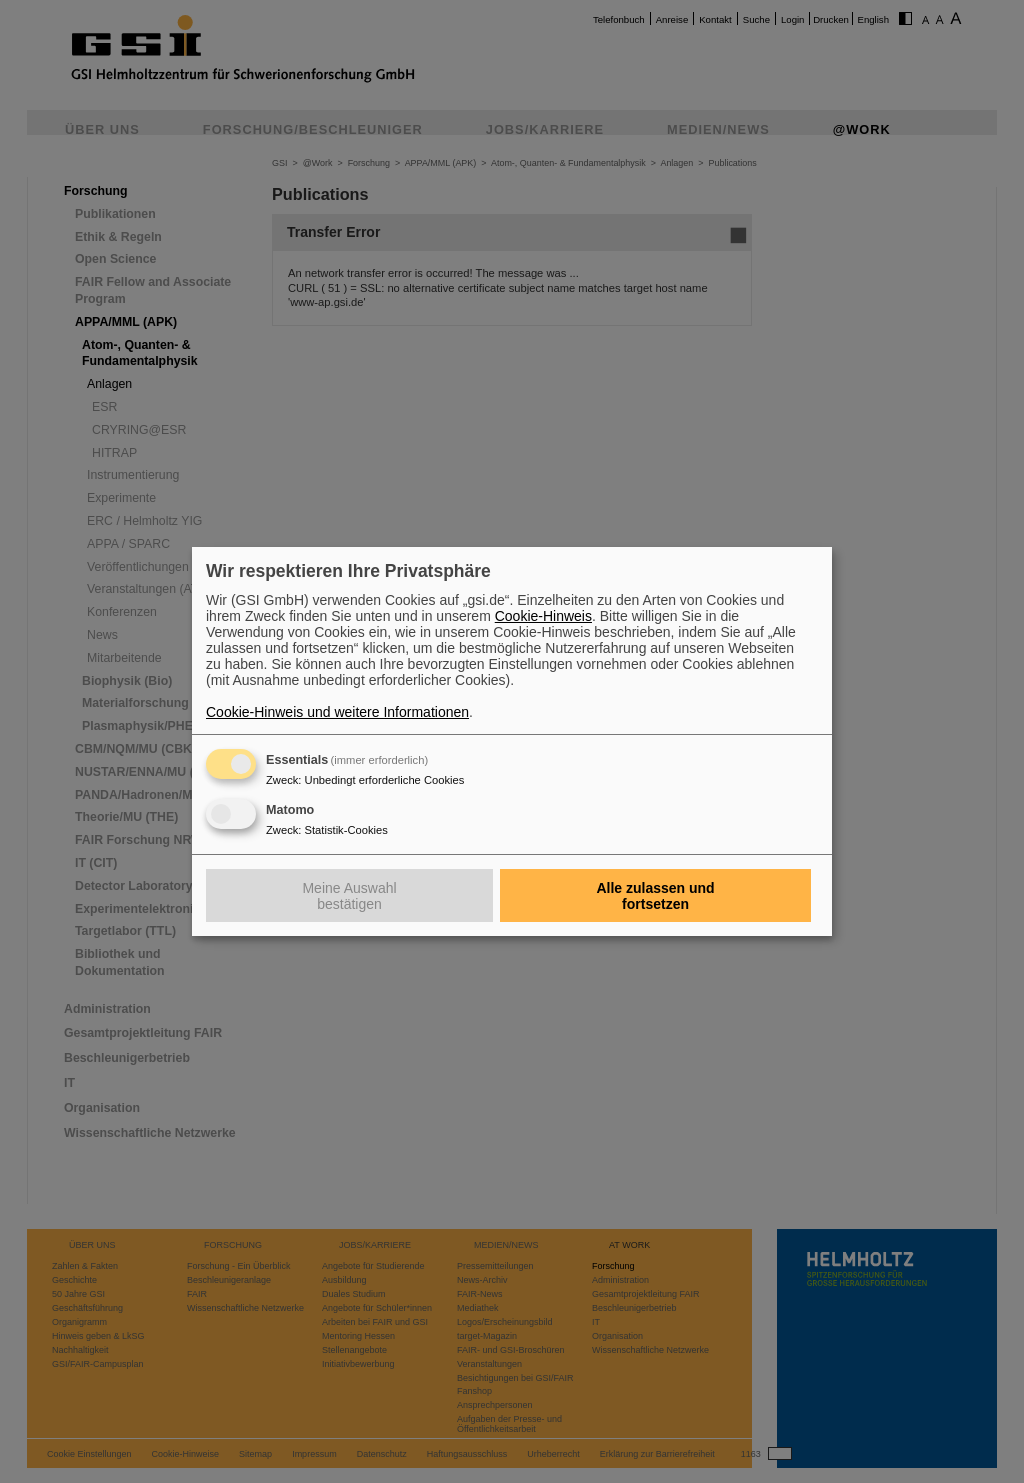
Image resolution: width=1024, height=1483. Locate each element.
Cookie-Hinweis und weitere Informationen (337, 712)
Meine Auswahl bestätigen (349, 896)
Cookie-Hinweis (543, 616)
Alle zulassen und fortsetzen (655, 896)
